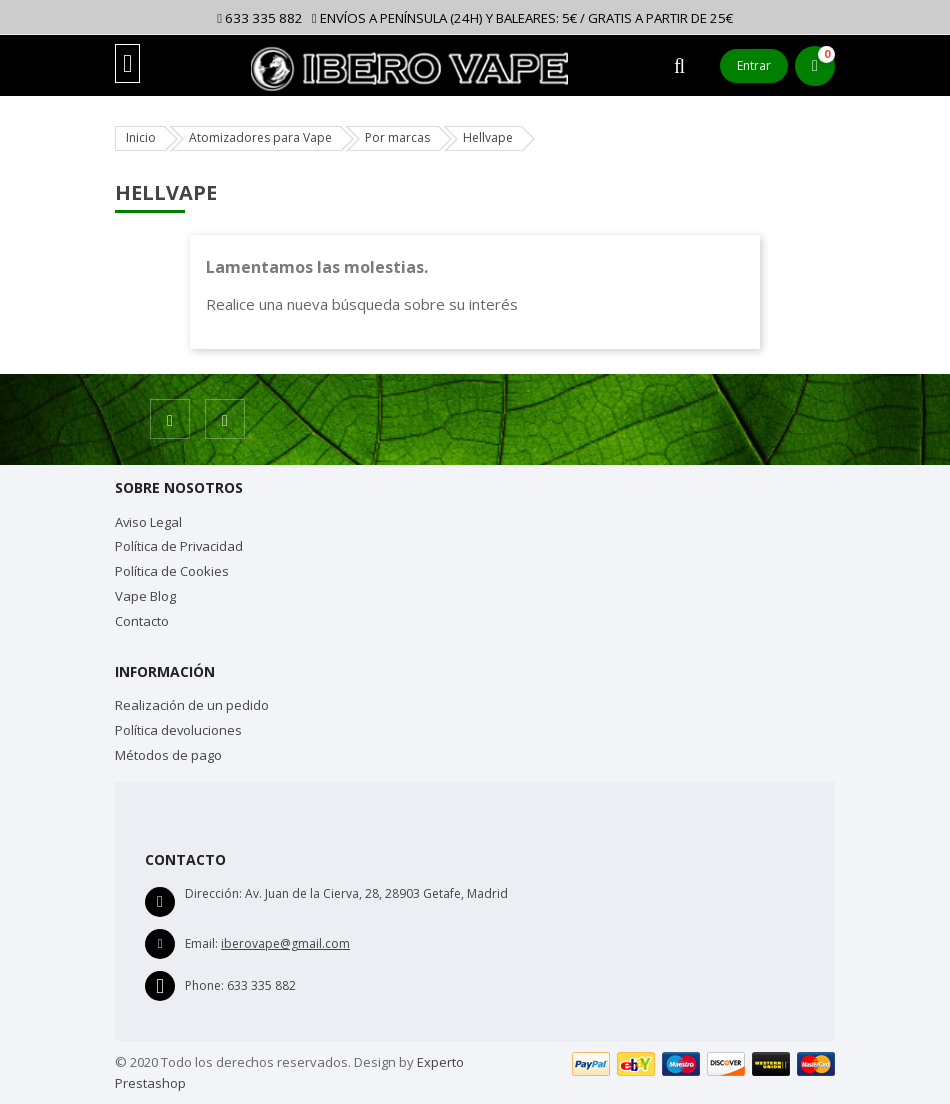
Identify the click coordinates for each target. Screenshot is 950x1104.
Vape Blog (145, 596)
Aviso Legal (148, 522)
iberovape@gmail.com (285, 943)
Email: (201, 943)
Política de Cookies (172, 571)
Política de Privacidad (179, 546)
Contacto (142, 621)
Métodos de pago (168, 755)
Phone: (204, 985)
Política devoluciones (178, 730)
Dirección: (213, 893)
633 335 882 (260, 18)
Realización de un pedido (192, 705)
